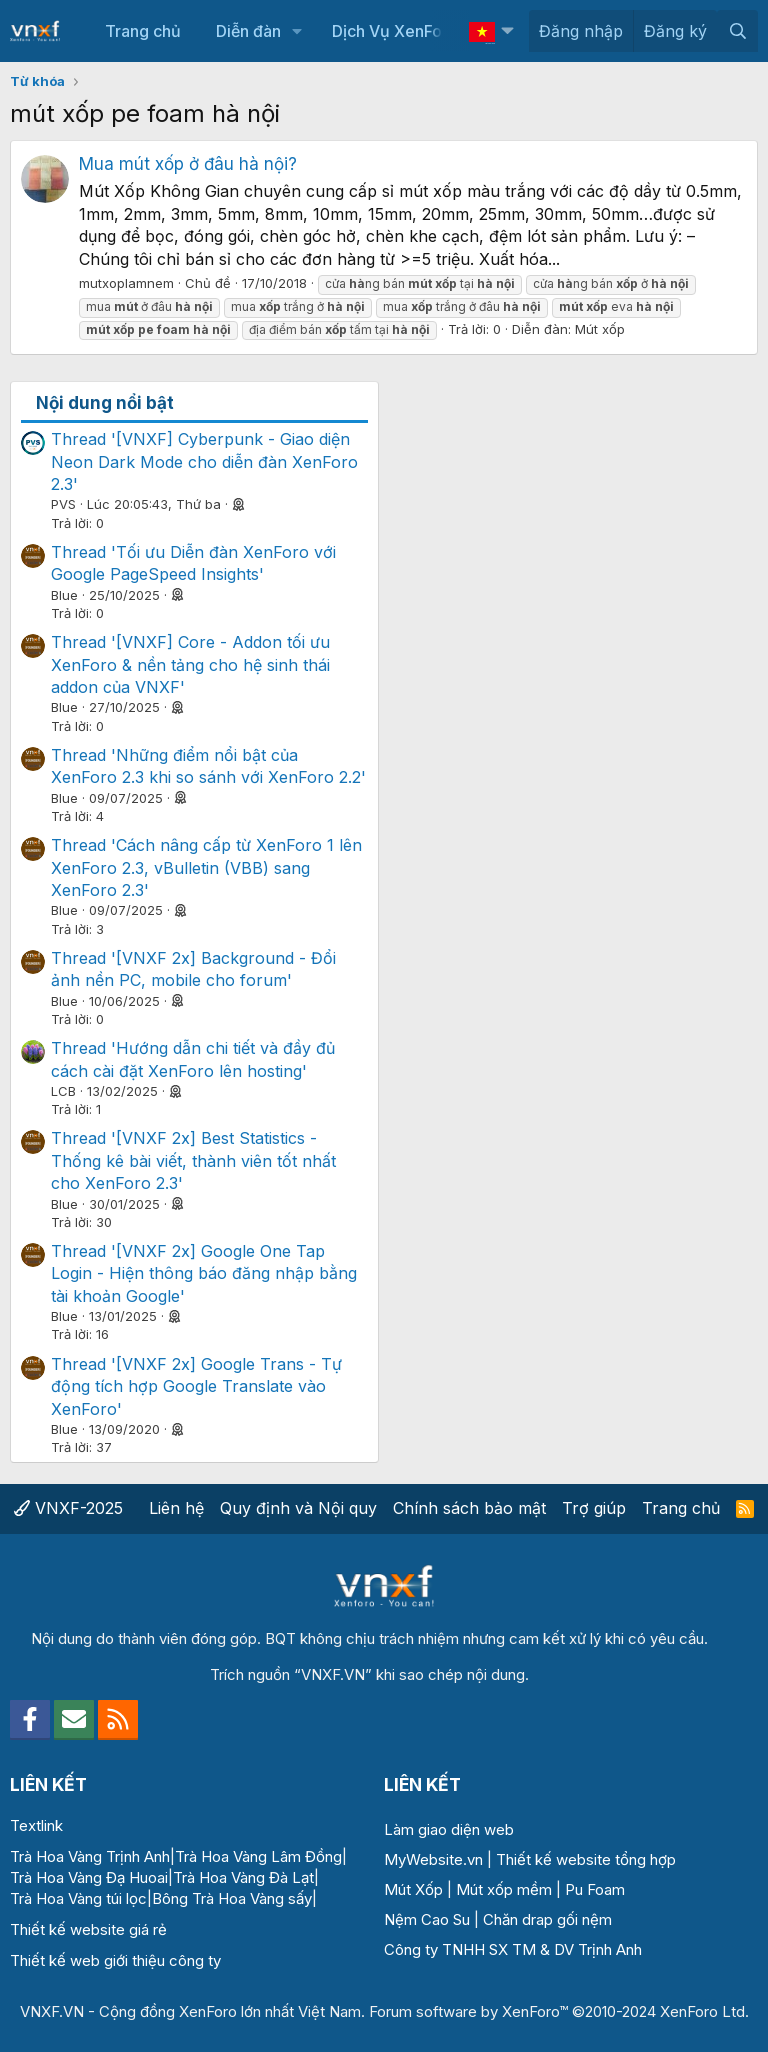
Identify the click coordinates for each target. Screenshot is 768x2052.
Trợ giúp (594, 1508)
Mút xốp (600, 329)
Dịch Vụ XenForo (395, 31)
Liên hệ (176, 1508)
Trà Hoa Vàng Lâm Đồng (258, 1856)
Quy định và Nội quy (298, 1508)
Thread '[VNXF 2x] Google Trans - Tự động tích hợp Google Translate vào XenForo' (196, 1386)
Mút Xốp (413, 1889)
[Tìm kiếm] (737, 31)
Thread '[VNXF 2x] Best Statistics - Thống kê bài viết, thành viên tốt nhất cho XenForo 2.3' (193, 1160)
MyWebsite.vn (433, 1859)
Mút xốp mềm (504, 1889)
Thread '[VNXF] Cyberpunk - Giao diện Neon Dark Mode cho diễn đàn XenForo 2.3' (204, 461)
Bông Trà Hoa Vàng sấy (232, 1898)
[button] (296, 31)
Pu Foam (595, 1889)
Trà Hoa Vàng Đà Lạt (243, 1877)
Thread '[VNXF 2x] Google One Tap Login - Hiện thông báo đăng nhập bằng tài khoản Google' (204, 1273)
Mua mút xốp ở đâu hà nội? (188, 164)
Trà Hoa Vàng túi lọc (78, 1898)
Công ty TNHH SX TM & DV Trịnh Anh (513, 1949)
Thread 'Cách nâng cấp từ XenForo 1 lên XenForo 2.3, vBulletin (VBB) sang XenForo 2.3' (206, 867)
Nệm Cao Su (427, 1919)
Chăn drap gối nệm (547, 1919)
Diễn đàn (248, 31)
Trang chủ (143, 31)
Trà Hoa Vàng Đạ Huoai (89, 1877)
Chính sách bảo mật (469, 1508)
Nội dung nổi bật (105, 403)
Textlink (36, 1825)
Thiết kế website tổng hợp (586, 1859)
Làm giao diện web (449, 1829)
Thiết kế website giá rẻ (88, 1929)
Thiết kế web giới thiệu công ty (115, 1960)
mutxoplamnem (126, 283)
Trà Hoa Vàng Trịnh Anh (90, 1856)
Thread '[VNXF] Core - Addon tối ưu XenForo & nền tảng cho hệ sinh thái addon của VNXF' (190, 664)
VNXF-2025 (68, 1508)
